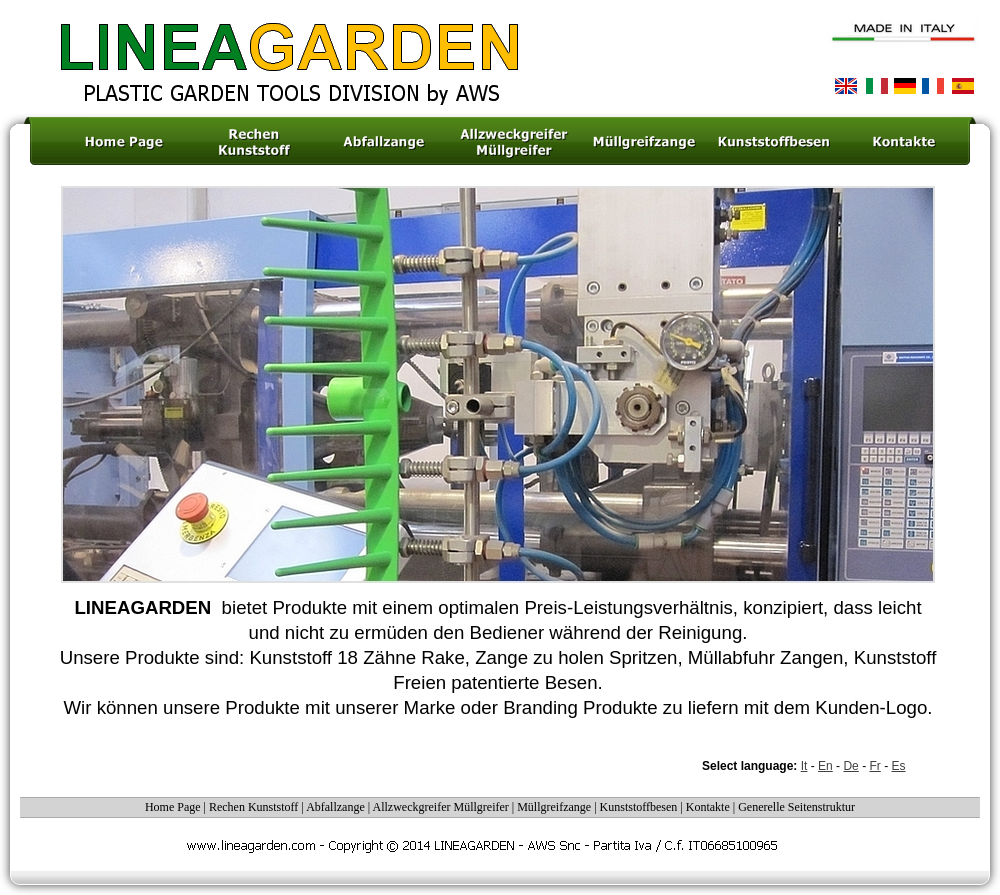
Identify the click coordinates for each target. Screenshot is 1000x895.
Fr (874, 766)
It (804, 766)
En (825, 766)
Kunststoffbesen (640, 807)
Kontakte (709, 807)
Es (899, 766)
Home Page (173, 807)
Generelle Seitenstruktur (796, 807)
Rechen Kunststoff (253, 807)
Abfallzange (335, 807)
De (850, 766)
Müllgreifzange (554, 807)
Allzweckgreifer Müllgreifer (441, 807)
